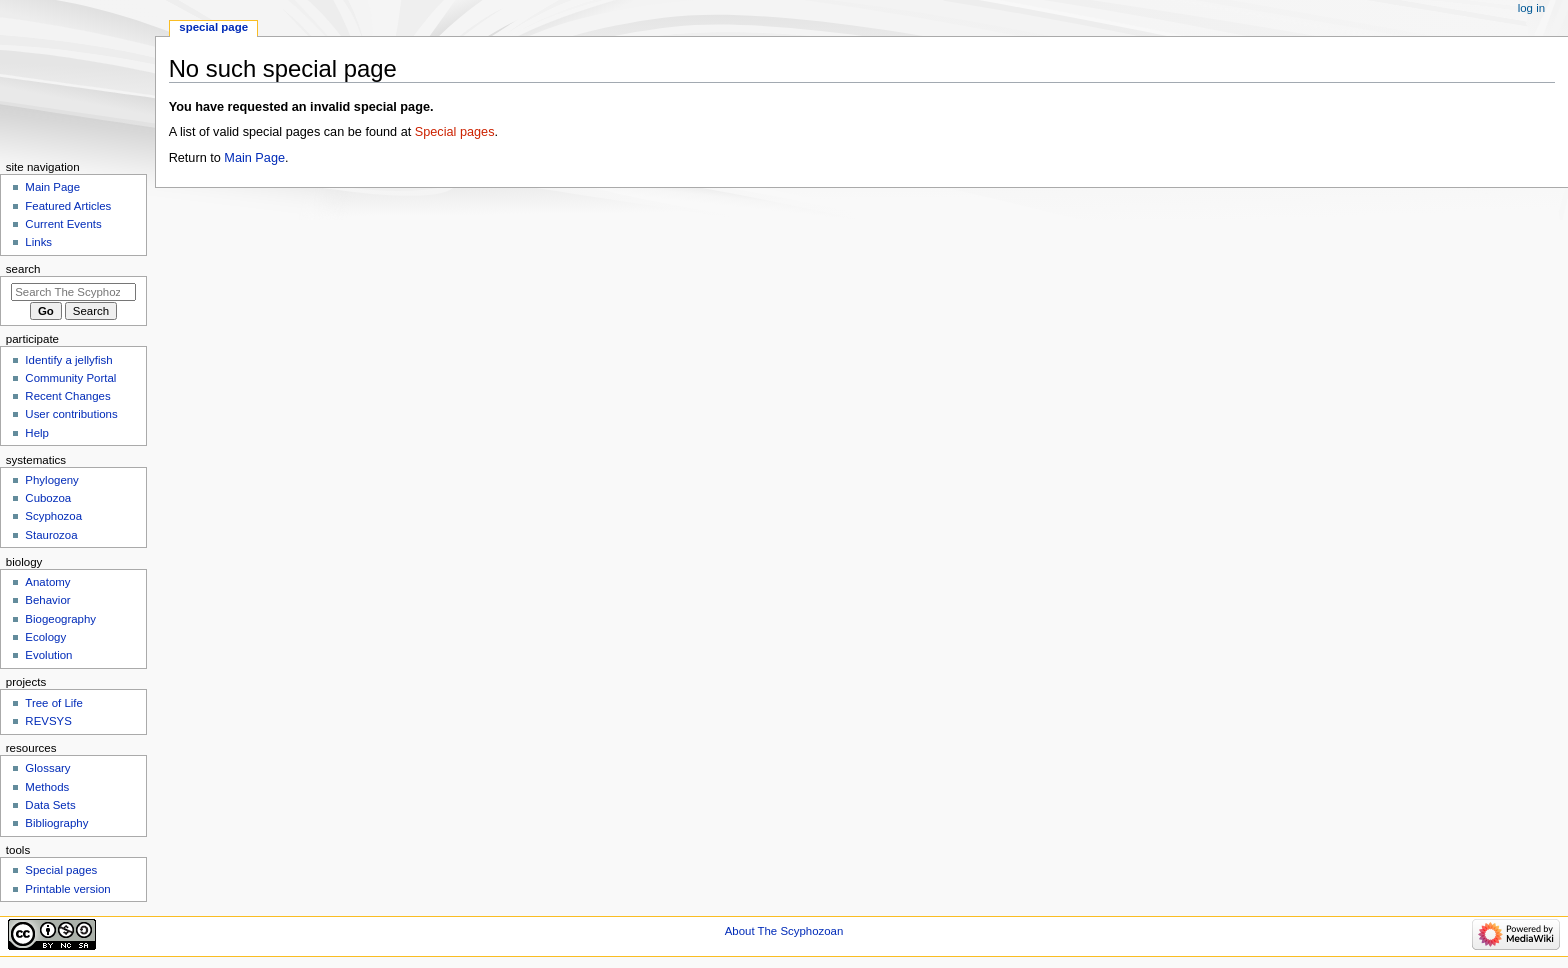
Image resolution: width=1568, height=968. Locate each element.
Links (38, 242)
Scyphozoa (53, 516)
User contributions (71, 414)
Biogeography (60, 619)
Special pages (455, 132)
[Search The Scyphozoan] (73, 292)
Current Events (63, 224)
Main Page (254, 158)
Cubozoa (48, 498)
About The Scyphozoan (784, 931)
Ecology (45, 637)
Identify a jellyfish (68, 360)
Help (37, 433)
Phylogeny (52, 480)
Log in (1531, 8)
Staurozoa (51, 535)
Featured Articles (68, 206)
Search (23, 269)
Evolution (48, 655)
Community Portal (70, 378)
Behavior (47, 600)
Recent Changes (67, 396)
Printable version (67, 889)
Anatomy (47, 582)
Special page (213, 27)
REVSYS (48, 721)
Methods (47, 787)
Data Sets (50, 805)
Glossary (47, 768)
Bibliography (56, 823)
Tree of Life (54, 703)
